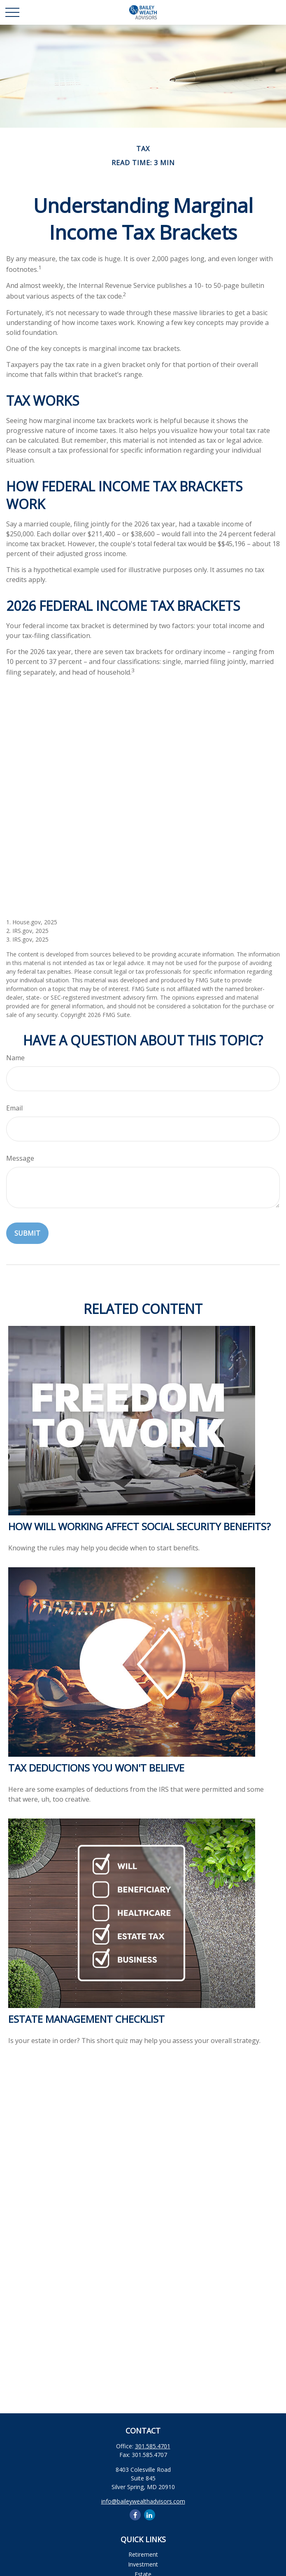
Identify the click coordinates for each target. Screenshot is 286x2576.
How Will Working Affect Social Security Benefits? (139, 1526)
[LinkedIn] (149, 2514)
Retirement (143, 2554)
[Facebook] (135, 2514)
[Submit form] (27, 1233)
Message (20, 1158)
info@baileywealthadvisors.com (143, 2501)
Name (15, 1057)
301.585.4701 (152, 2446)
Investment (143, 2564)
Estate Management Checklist (86, 2019)
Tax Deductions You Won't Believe (96, 1767)
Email (14, 1108)
